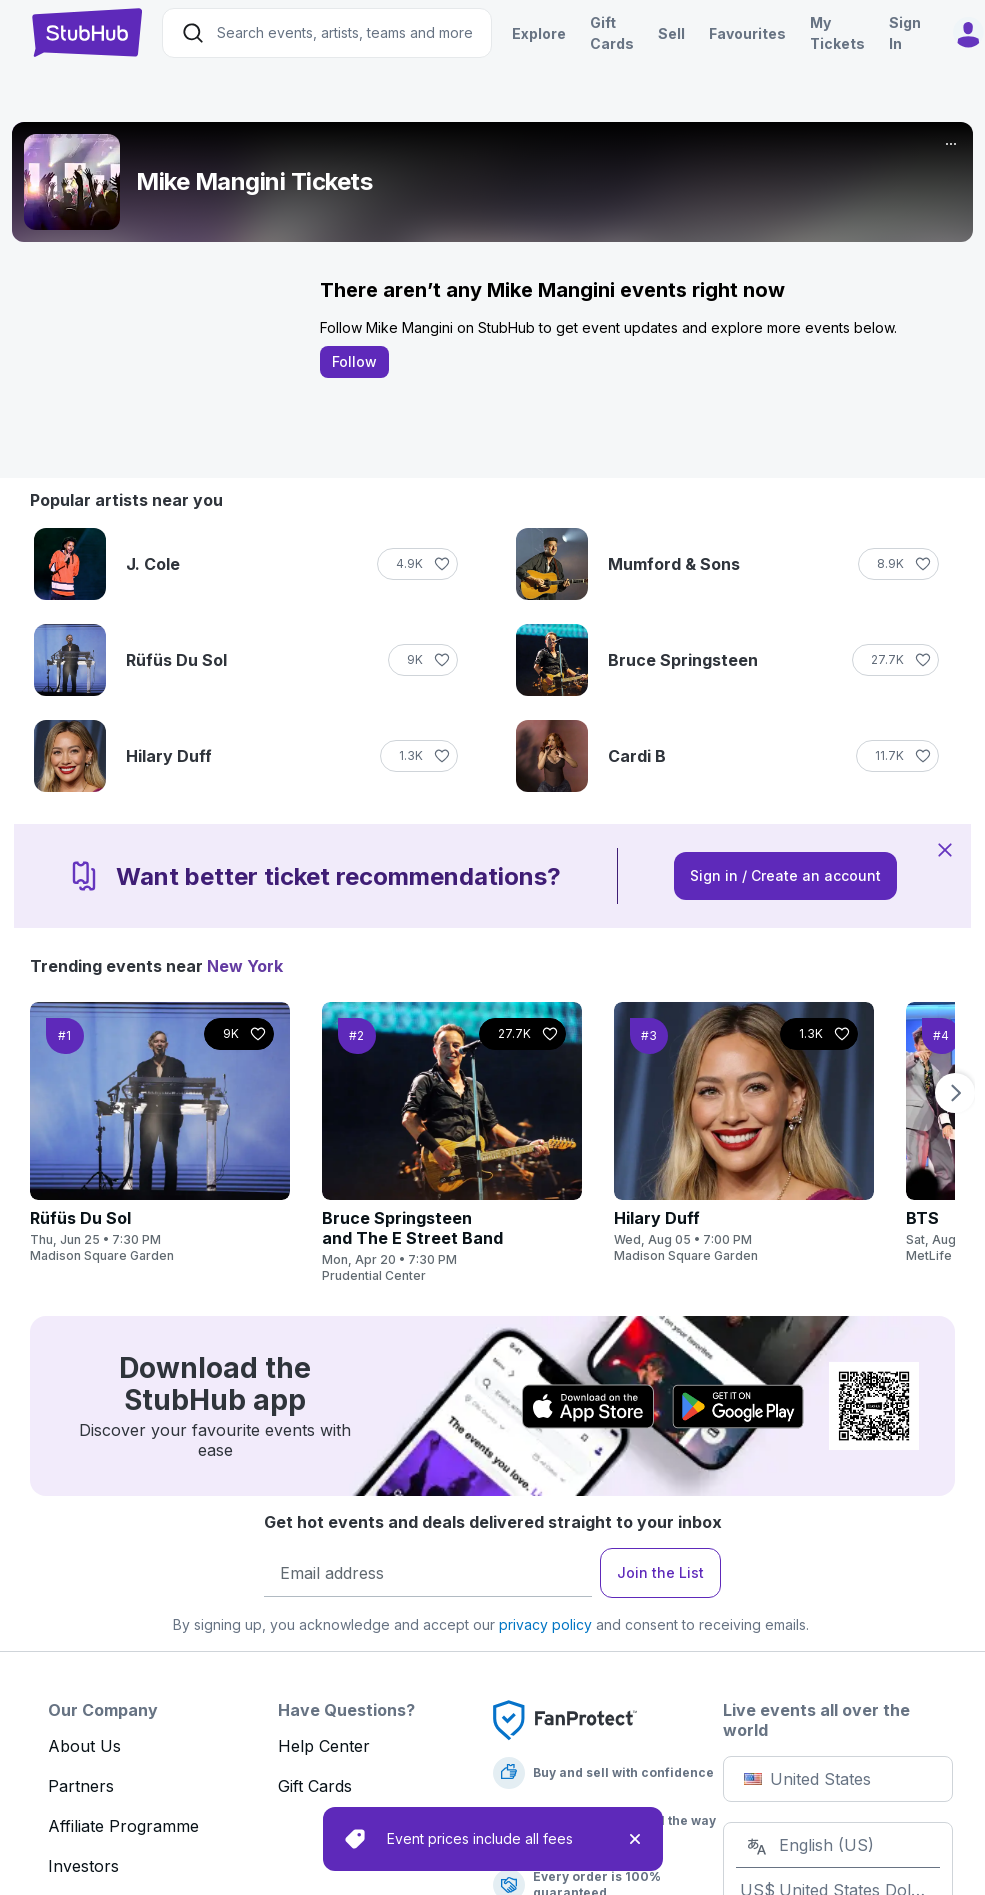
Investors (83, 1866)
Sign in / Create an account (785, 875)
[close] (635, 1839)
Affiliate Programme (123, 1826)
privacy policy (545, 1624)
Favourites (747, 33)
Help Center (324, 1746)
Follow (356, 361)
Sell (671, 33)
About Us (84, 1746)
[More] (951, 144)
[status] (493, 1839)
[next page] (953, 1093)
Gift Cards (315, 1786)
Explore (539, 33)
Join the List (660, 1572)
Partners (81, 1786)
